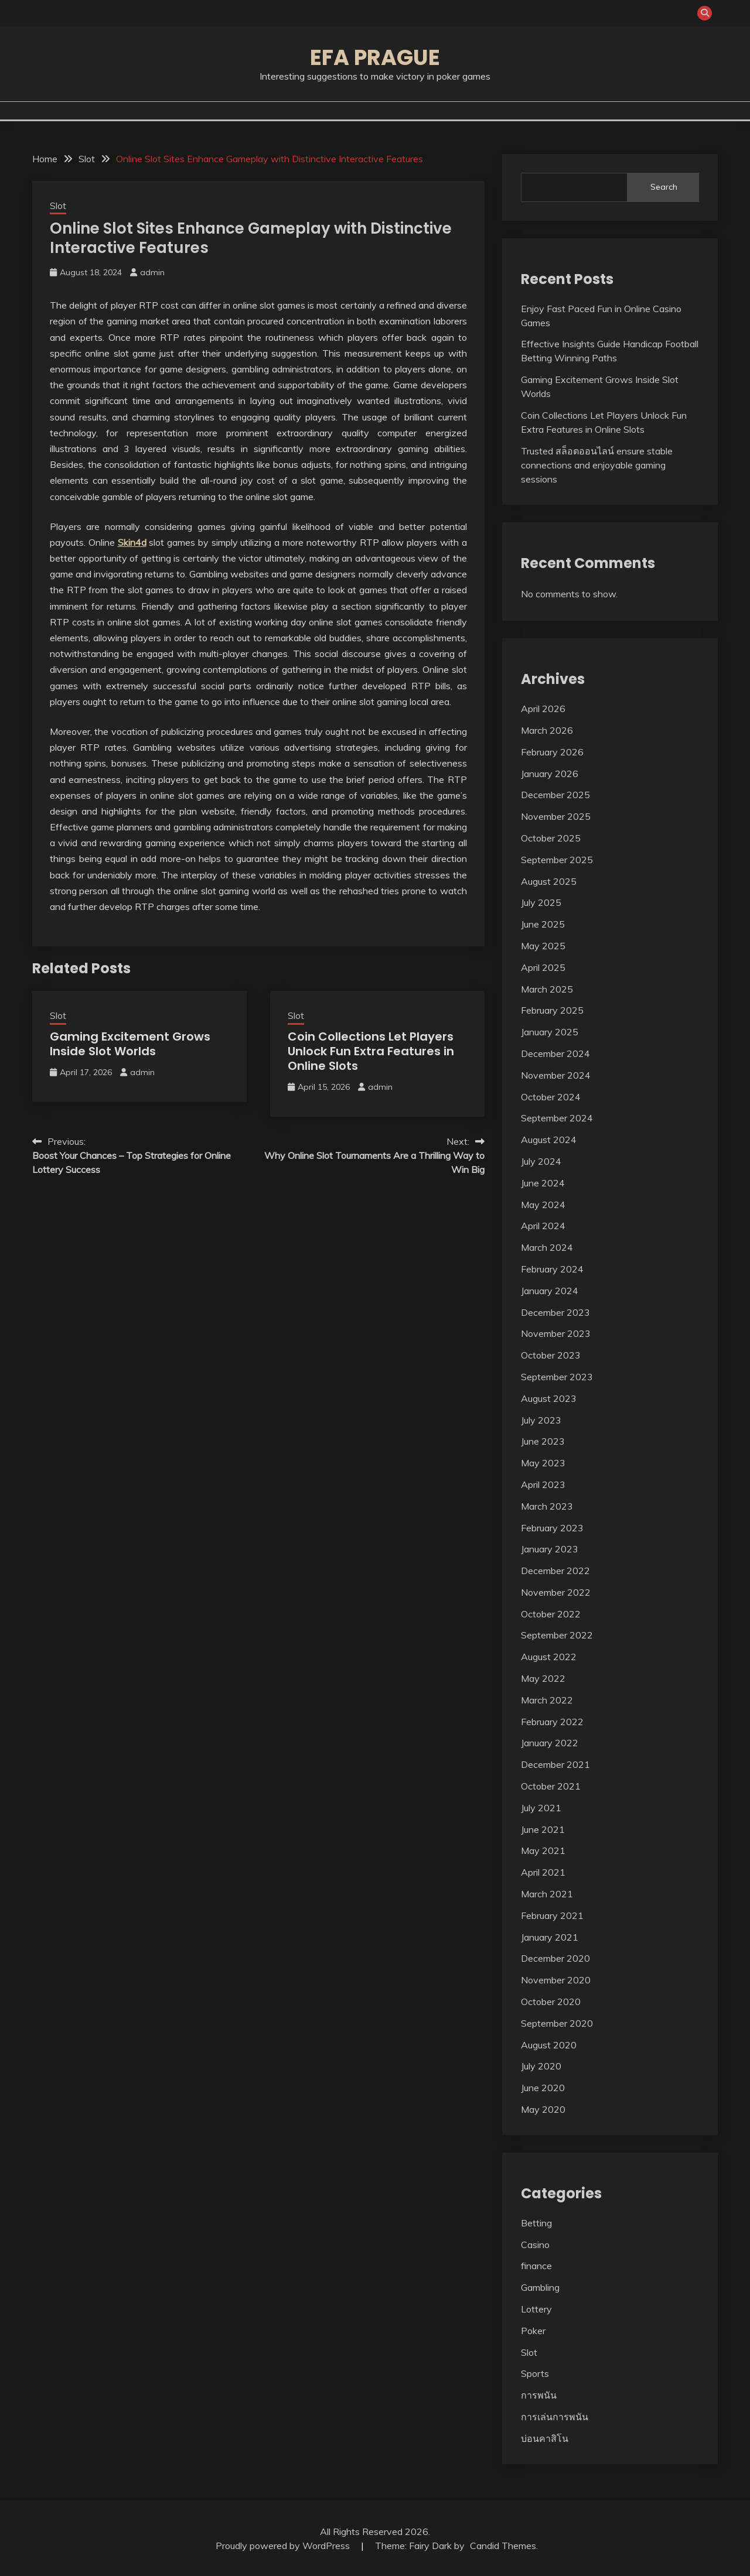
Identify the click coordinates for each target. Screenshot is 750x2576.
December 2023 (555, 1312)
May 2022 (543, 1678)
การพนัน (539, 2395)
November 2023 (556, 1333)
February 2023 (552, 1528)
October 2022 (551, 1614)
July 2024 (541, 1161)
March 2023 (547, 1506)
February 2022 (552, 1721)
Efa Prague (375, 57)
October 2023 (551, 1355)
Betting (536, 2223)
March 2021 (547, 1894)
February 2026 (552, 752)
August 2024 (549, 1139)
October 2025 (551, 838)
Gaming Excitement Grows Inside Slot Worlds (130, 1043)
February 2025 (552, 1010)
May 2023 (543, 1463)
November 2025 (556, 816)
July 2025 (541, 902)
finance (536, 2265)
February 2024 (552, 1269)
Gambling (540, 2287)
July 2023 (541, 1420)
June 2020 (543, 2087)
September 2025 (557, 859)
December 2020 (555, 1958)
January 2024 (549, 1290)
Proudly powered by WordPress (284, 2545)
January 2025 (549, 1032)
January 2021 (549, 1937)
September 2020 (557, 2023)
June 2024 (543, 1183)
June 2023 (543, 1441)
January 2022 (549, 1743)
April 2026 (543, 708)
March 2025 (547, 989)
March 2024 (547, 1247)
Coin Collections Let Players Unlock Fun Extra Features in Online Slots (371, 1051)
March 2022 (547, 1700)
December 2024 (555, 1053)
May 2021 (543, 1850)
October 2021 (551, 1786)
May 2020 (543, 2109)
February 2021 (552, 1915)
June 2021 (543, 1829)
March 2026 (547, 730)
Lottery (536, 2309)
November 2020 (556, 1980)
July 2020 (541, 2066)
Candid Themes (503, 2545)
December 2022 (555, 1570)
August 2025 (549, 881)
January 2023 (549, 1549)
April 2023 (543, 1484)
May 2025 (543, 946)
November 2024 (556, 1075)
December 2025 (555, 794)
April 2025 (543, 967)
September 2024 (557, 1118)
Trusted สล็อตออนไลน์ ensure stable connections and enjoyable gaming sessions (597, 465)
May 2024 (543, 1204)
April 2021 (543, 1872)
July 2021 (541, 1808)
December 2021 (555, 1764)
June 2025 (543, 924)
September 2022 (557, 1635)
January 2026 (549, 773)
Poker (533, 2330)
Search (663, 187)
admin (152, 272)
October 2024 (551, 1097)
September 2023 (557, 1377)
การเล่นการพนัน (554, 2417)
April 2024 (543, 1225)
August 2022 (549, 1656)
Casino (535, 2244)
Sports (535, 2373)
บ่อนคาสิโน (544, 2438)
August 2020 (549, 2045)
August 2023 (549, 1398)
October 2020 (551, 2001)
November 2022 (556, 1592)
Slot (58, 205)
